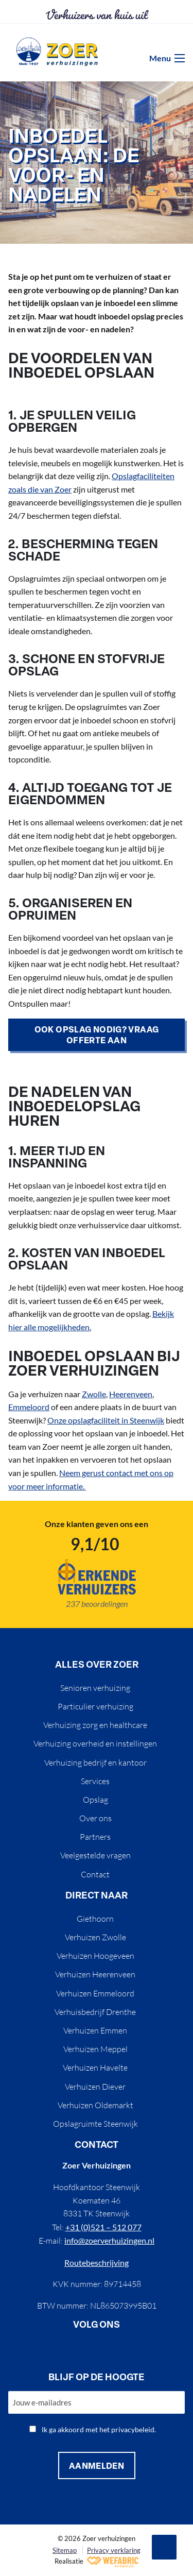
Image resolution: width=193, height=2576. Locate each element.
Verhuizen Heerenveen (95, 1974)
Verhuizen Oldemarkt (95, 2105)
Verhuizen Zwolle (95, 1937)
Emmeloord (28, 1407)
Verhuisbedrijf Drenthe (95, 2012)
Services (95, 1781)
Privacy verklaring (114, 2550)
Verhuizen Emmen (95, 2030)
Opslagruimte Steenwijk (95, 2124)
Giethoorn (95, 1918)
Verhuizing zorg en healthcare (95, 1725)
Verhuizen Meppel (95, 2049)
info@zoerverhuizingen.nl (109, 2240)
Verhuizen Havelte (95, 2067)
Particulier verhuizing (95, 1706)
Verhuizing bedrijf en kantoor (95, 1762)
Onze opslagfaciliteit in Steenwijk (105, 1420)
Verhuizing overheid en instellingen (95, 1743)
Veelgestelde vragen (95, 1855)
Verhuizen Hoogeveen (95, 1956)
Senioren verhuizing (95, 1688)
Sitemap (64, 2550)
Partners (95, 1837)
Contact (95, 1874)
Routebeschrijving (96, 2262)
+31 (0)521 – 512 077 (103, 2227)
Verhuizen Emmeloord (95, 1993)
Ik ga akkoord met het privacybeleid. (99, 2429)
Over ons (95, 1818)
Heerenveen (130, 1394)
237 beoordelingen (97, 1603)
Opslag (95, 1799)
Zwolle (94, 1394)
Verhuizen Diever (95, 2086)
